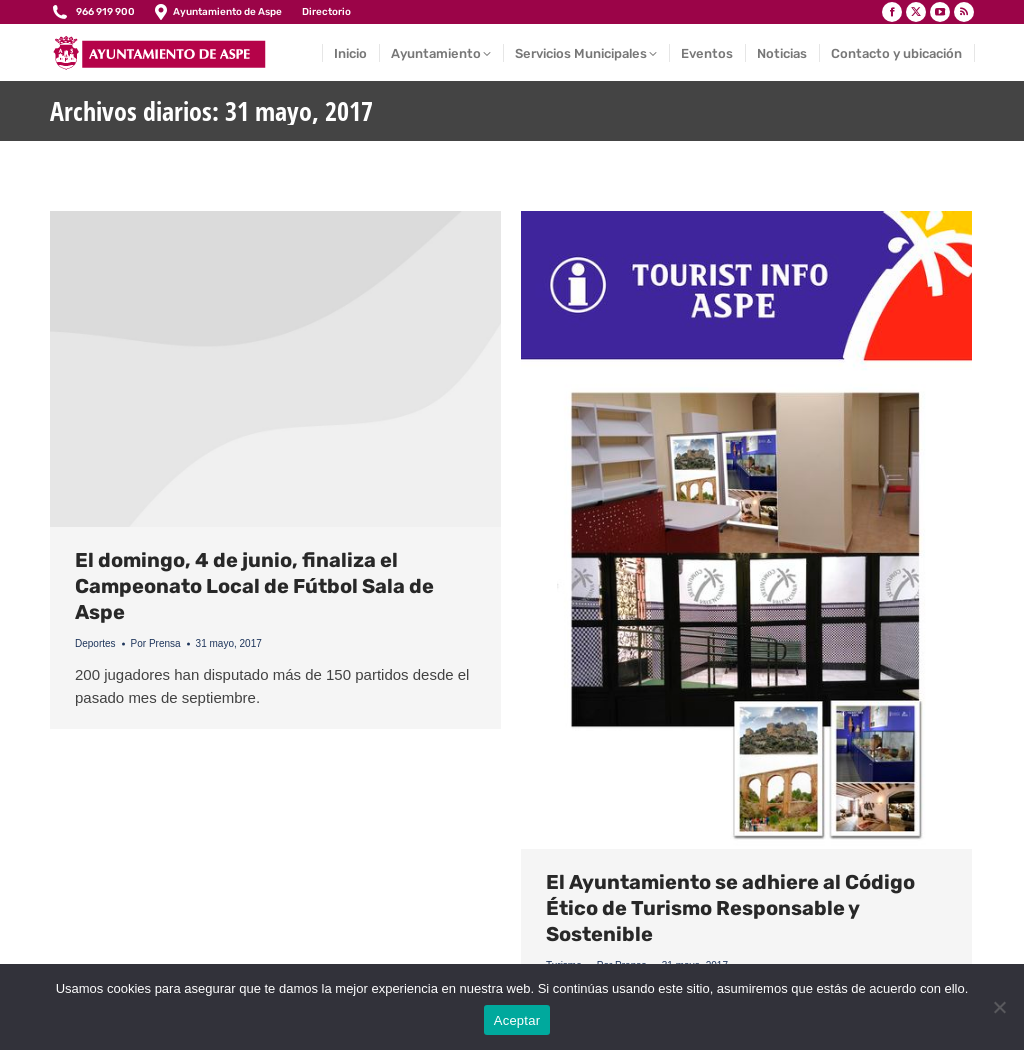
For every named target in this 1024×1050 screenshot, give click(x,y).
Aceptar (517, 1020)
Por (156, 643)
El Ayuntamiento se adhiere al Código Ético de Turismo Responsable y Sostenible (730, 908)
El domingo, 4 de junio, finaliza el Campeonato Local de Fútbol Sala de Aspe (254, 586)
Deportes (95, 643)
